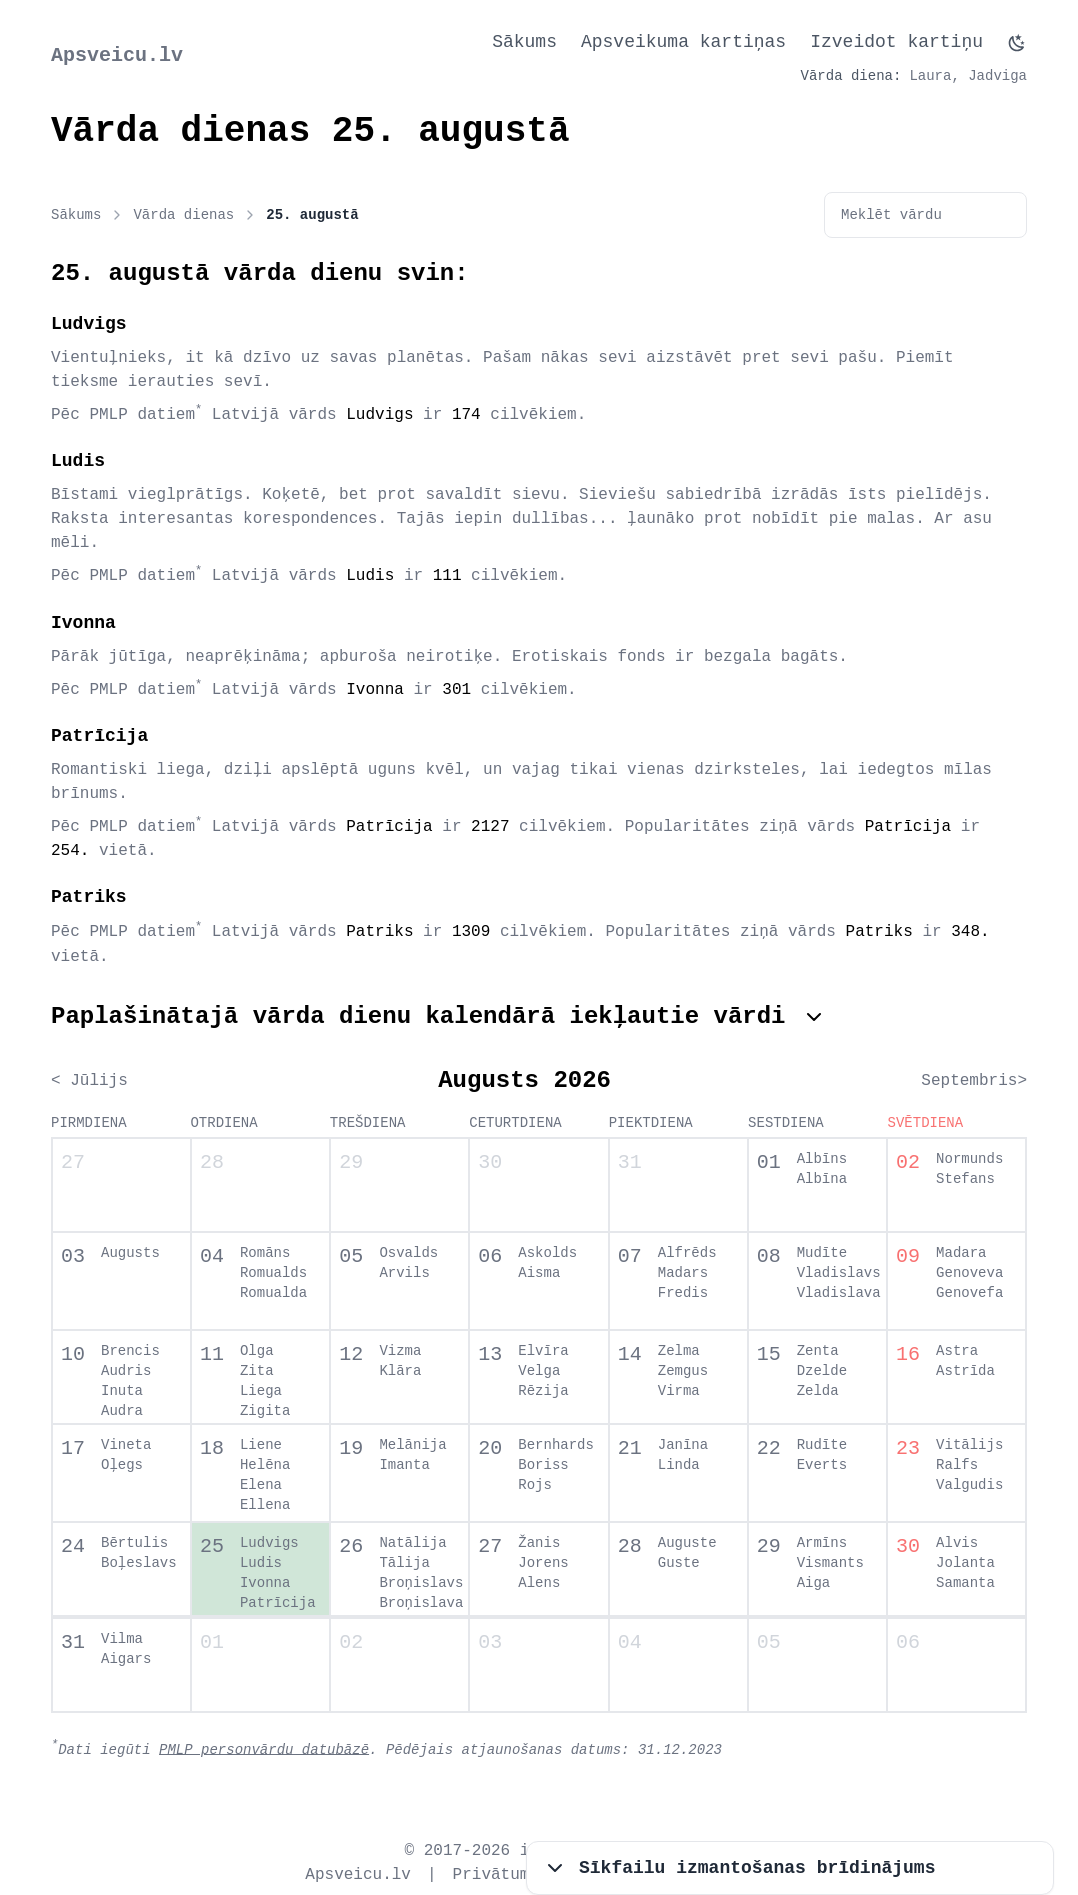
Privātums (496, 1875)
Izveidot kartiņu (896, 42)
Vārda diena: (851, 76)
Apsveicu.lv (117, 55)
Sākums (524, 42)
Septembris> (974, 1081)
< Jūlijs (89, 1081)
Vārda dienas (195, 215)
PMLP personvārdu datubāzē (264, 1749)
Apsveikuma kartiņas (683, 42)
